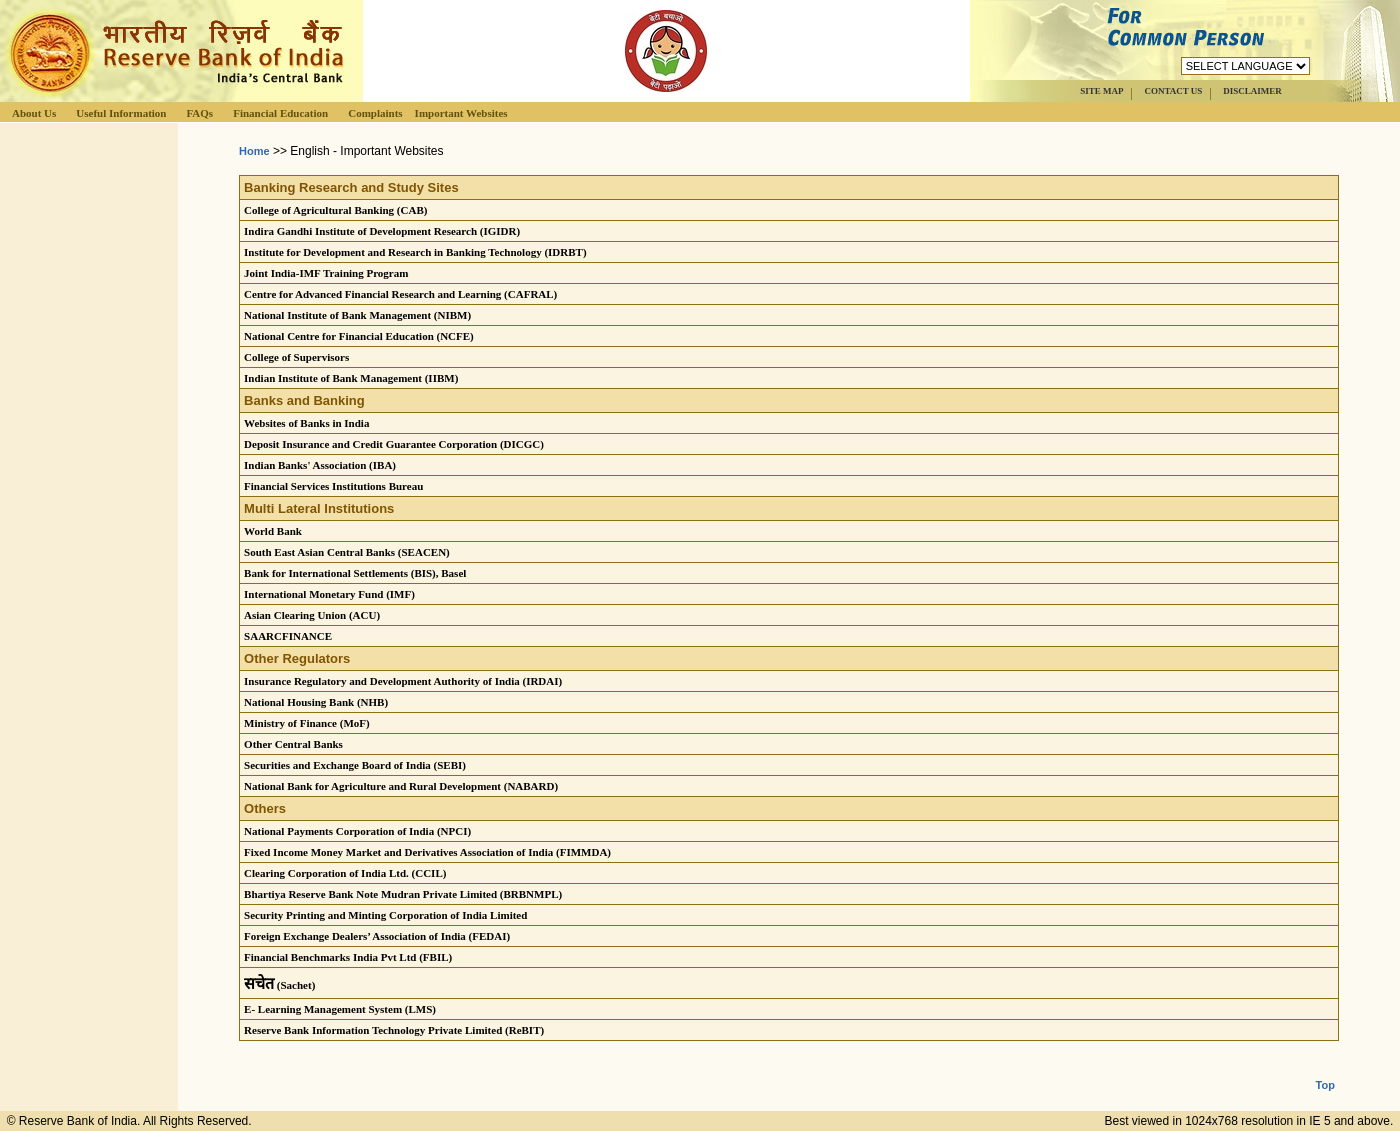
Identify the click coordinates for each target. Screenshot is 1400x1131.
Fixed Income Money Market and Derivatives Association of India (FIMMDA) (427, 852)
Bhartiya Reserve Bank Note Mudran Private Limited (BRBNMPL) (403, 894)
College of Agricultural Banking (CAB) (335, 210)
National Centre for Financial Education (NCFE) (359, 336)
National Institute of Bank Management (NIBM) (357, 315)
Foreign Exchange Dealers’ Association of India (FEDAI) (377, 936)
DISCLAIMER (1252, 91)
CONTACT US (1173, 91)
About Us (34, 113)
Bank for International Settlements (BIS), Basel (355, 573)
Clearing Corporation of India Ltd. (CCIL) (345, 873)
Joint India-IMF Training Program (326, 273)
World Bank (273, 531)
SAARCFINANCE (288, 636)
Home (254, 151)
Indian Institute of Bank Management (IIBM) (351, 378)
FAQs (199, 113)
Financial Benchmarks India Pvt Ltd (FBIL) (348, 957)
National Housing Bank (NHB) (316, 702)
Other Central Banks (293, 744)
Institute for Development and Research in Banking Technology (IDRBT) (415, 252)
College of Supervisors (296, 357)
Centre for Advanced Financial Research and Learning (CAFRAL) (400, 294)
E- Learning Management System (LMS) (340, 1009)
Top (1325, 1069)
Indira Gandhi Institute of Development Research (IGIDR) (382, 231)
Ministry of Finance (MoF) (307, 723)
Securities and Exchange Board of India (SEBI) (355, 765)
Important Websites (461, 113)
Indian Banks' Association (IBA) (320, 465)
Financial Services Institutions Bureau (333, 486)
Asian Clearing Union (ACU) (312, 615)
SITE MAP (1101, 91)
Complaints (375, 113)
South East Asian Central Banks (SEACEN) (347, 552)
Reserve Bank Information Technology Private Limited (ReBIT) (394, 1030)
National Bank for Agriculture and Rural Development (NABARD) (401, 786)
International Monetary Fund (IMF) (329, 594)
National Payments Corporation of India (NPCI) (357, 831)
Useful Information (121, 113)
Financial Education (280, 113)
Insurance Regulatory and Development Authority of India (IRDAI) (403, 681)
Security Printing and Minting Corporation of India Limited (385, 915)
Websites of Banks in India (306, 423)
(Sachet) (279, 985)
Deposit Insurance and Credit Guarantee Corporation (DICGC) (394, 444)
